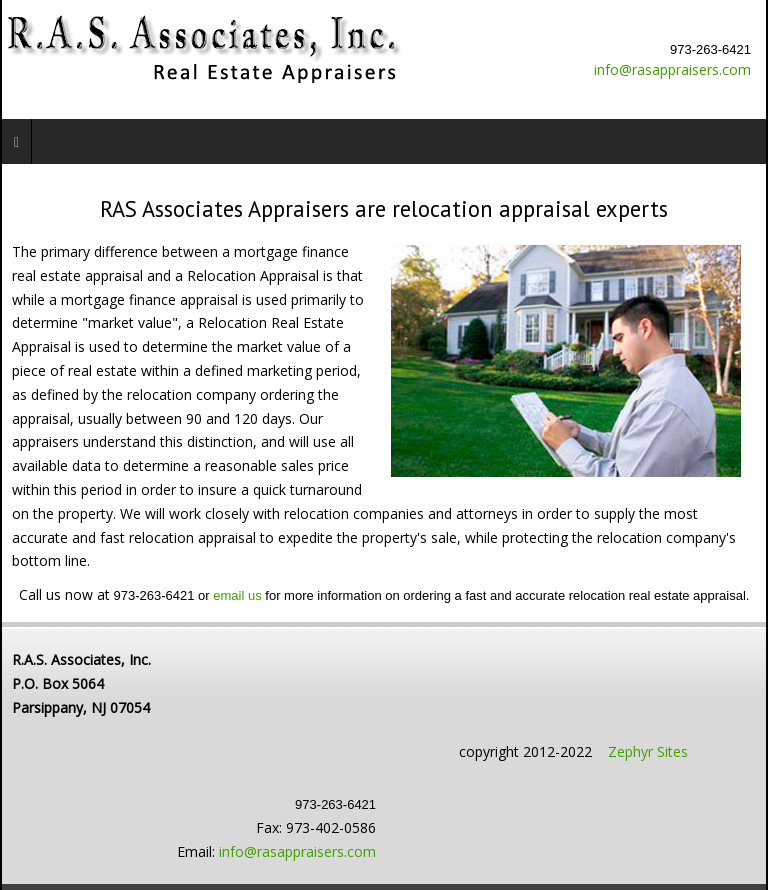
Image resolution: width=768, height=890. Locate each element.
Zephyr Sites (648, 751)
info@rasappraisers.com (672, 69)
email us (237, 595)
